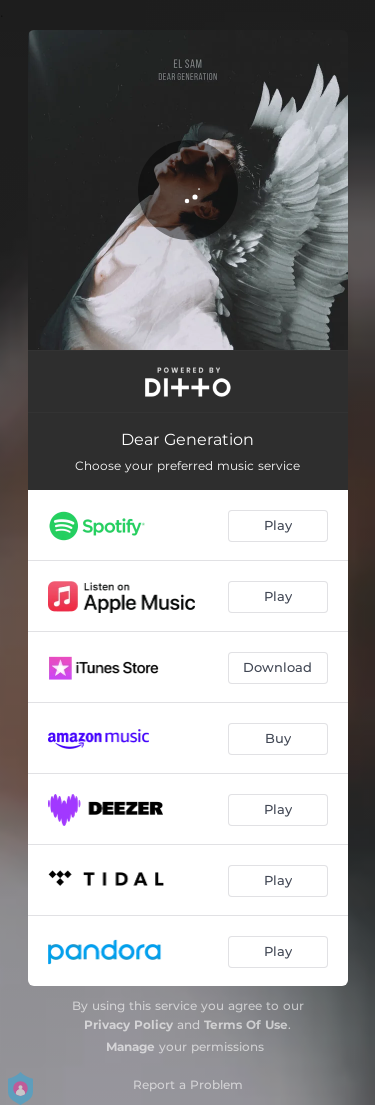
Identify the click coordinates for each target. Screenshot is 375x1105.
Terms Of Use (246, 1024)
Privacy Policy (128, 1024)
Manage (130, 1046)
